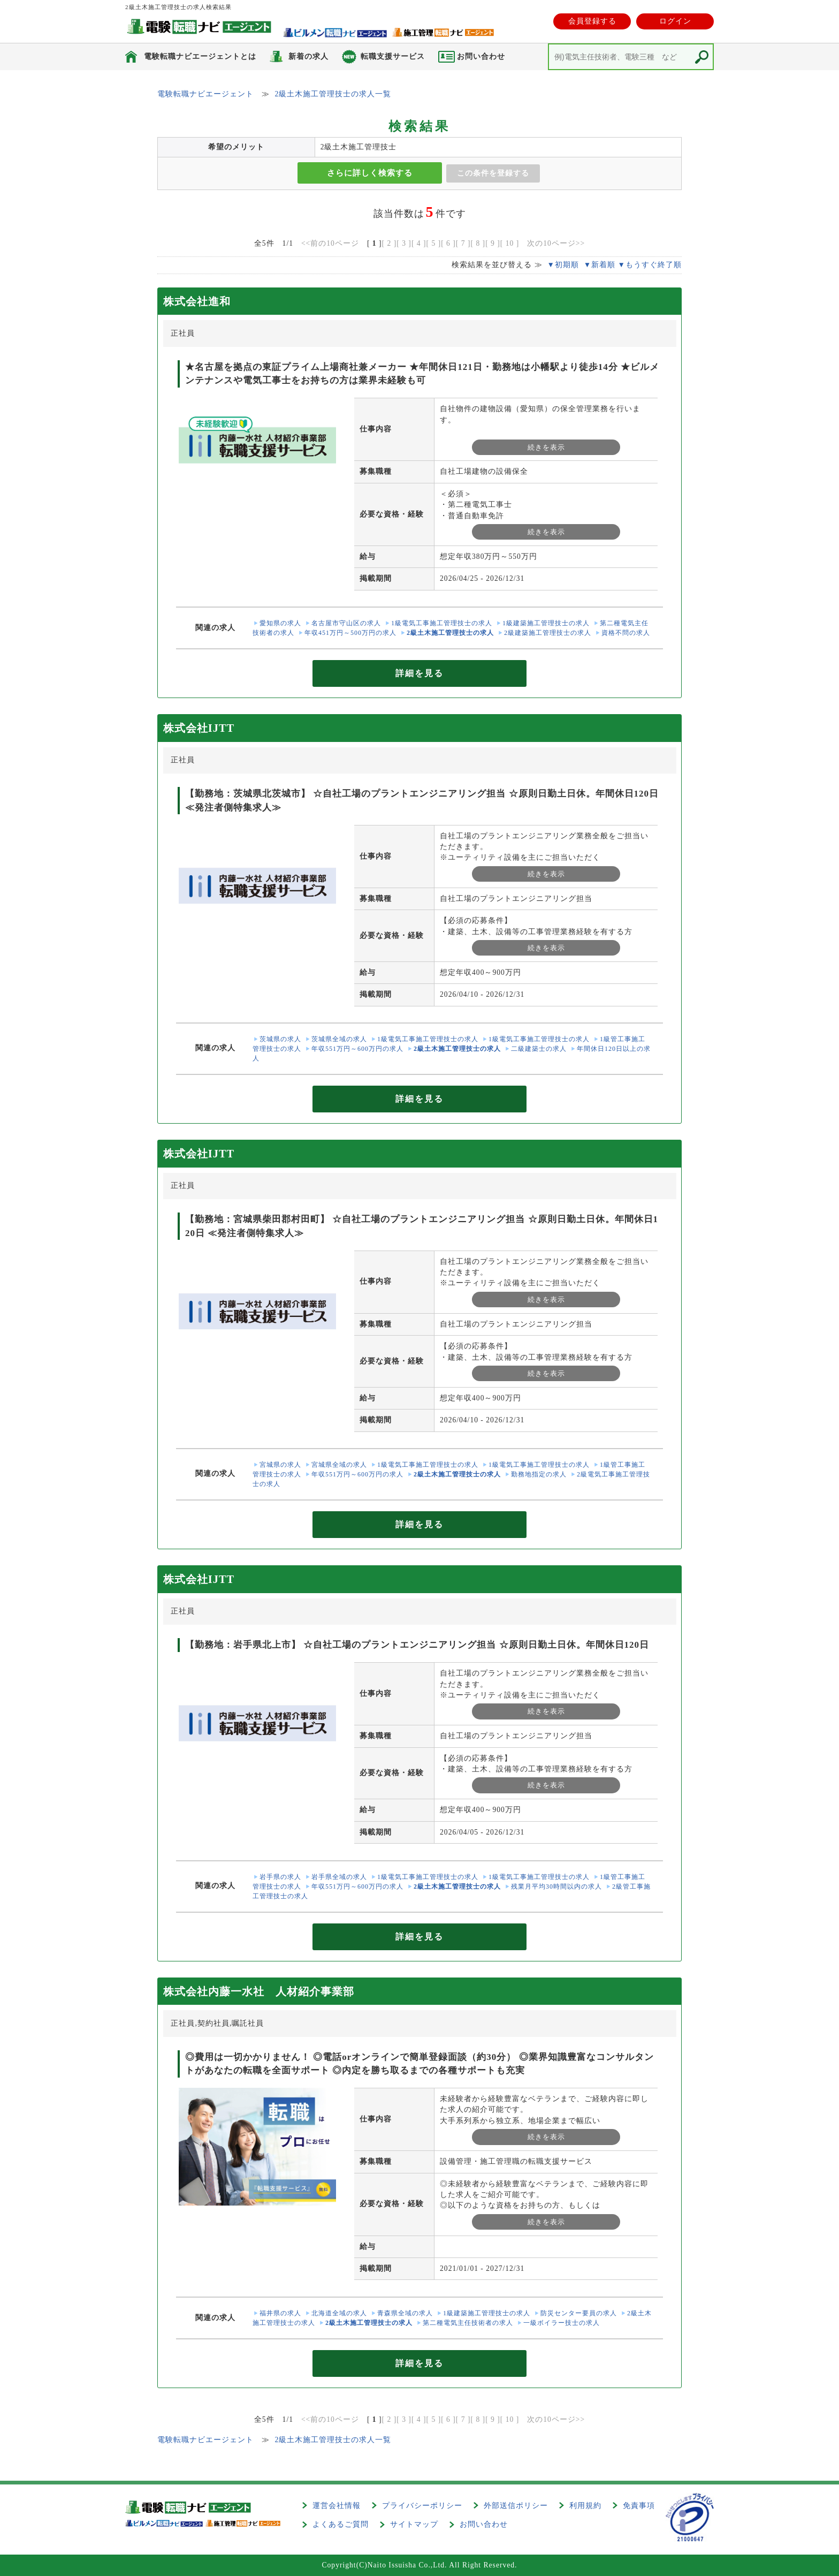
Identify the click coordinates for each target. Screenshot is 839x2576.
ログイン (675, 21)
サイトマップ (414, 2524)
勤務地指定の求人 (539, 1474)
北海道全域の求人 (339, 2313)
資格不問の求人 (625, 633)
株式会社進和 (197, 301)
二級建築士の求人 (539, 1048)
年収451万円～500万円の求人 (350, 633)
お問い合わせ (484, 2524)
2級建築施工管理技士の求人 (547, 633)
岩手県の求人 (280, 1877)
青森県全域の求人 (405, 2313)
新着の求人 (308, 56)
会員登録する (592, 21)
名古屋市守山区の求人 (346, 623)
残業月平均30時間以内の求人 (556, 1886)
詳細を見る (419, 673)
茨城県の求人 (280, 1039)
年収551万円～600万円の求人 (357, 1048)
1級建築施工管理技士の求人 (546, 623)
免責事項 (639, 2506)
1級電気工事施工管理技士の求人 (441, 623)
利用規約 (585, 2506)
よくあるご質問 (340, 2524)
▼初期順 (562, 265)
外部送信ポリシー (516, 2506)
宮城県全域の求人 (339, 1464)
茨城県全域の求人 (339, 1039)
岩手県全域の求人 (339, 1877)
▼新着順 (599, 265)
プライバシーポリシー (422, 2506)
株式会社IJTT (198, 728)
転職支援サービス (393, 56)
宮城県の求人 (280, 1464)
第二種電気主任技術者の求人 (468, 2323)
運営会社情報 (336, 2506)
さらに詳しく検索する (370, 173)
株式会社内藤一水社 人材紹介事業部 (258, 1991)
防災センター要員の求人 (578, 2313)
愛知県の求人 (280, 623)
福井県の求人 (280, 2313)
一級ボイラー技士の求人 (561, 2323)
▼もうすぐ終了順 (650, 265)
